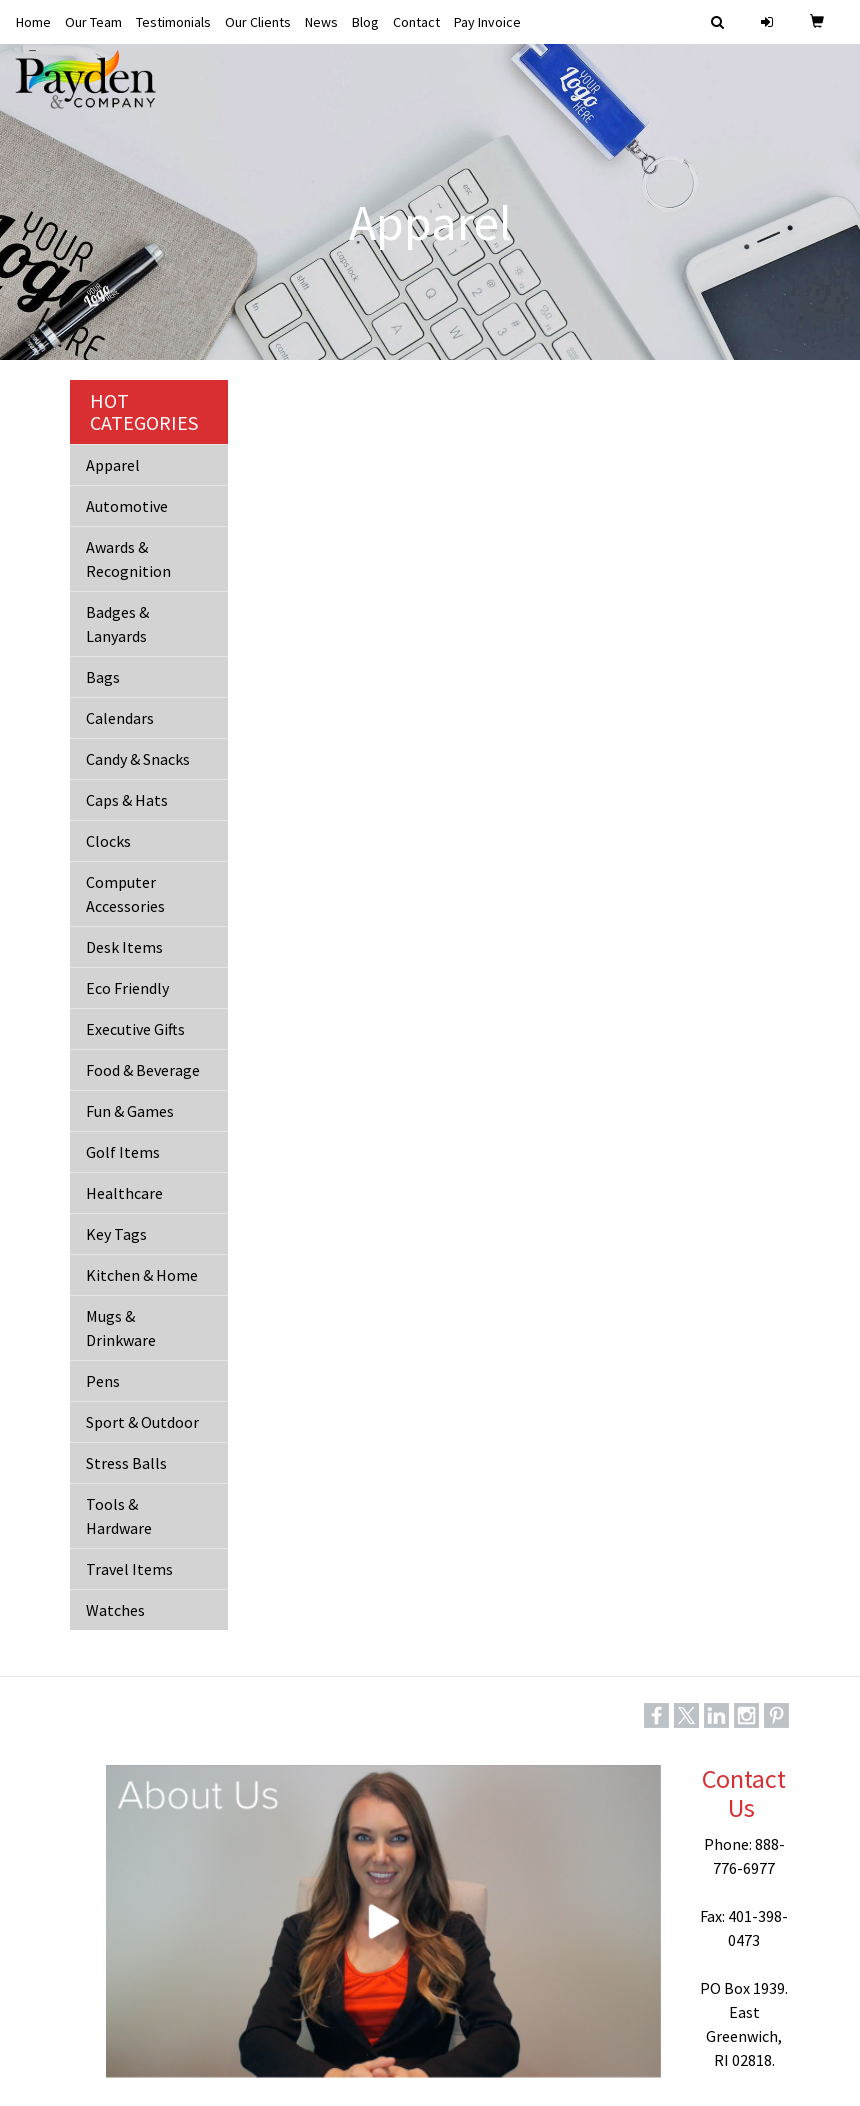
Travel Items (129, 1569)
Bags (103, 677)
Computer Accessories (125, 894)
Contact (416, 22)
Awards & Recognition (128, 559)
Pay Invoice (487, 22)
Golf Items (123, 1152)
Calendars (120, 718)
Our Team (93, 22)
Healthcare (124, 1193)
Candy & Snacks (138, 759)
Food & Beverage (143, 1070)
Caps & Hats (127, 800)
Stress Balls (126, 1463)
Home (33, 22)
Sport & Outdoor (142, 1422)
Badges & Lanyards (117, 624)
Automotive (127, 506)
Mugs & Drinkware (121, 1328)
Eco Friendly (127, 988)
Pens (103, 1381)
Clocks (108, 841)
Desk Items (124, 947)
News (321, 22)
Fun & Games (130, 1111)
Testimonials (173, 22)
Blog (365, 22)
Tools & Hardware (119, 1516)
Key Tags (116, 1234)
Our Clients (258, 22)
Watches (115, 1610)
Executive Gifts (135, 1029)
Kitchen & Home (142, 1275)
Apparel (113, 465)
